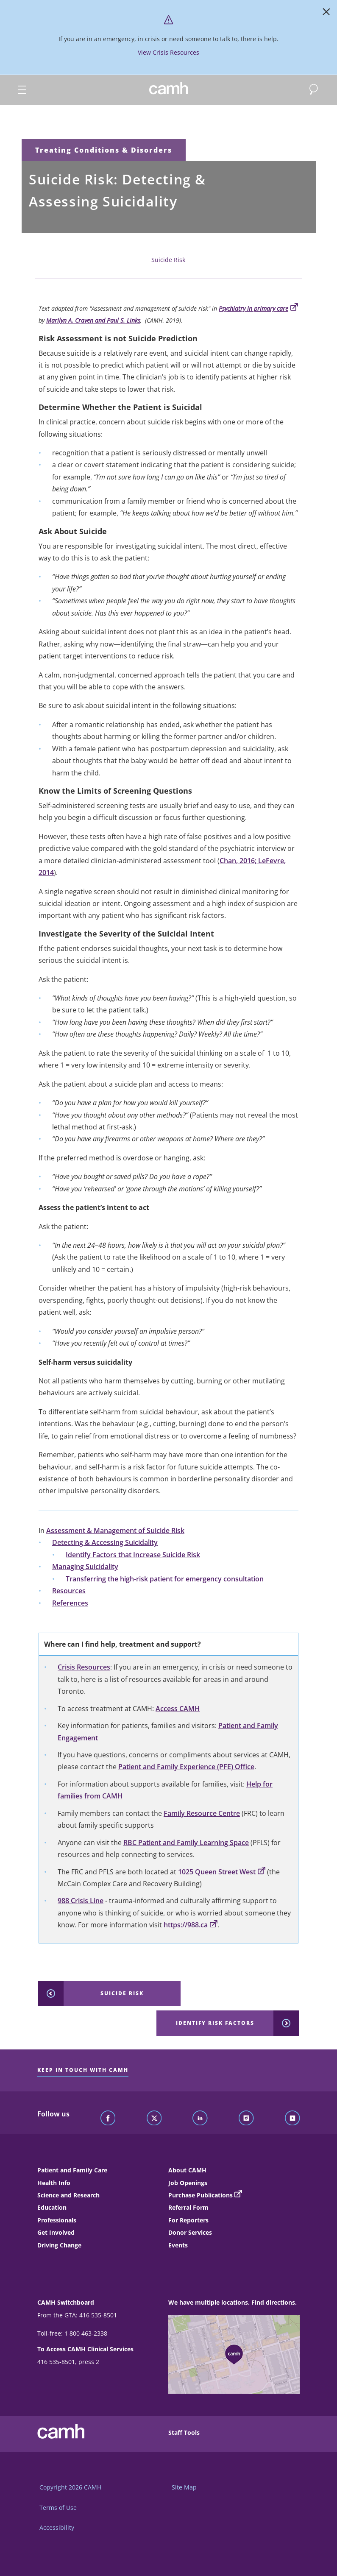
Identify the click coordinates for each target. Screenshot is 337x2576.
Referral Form (188, 2207)
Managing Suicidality (85, 1566)
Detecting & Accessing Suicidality (105, 1542)
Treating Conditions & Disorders (103, 150)
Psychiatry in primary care (258, 308)
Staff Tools (184, 2432)
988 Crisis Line (80, 1900)
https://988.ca (190, 1924)
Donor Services (190, 2232)
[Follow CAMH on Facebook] (108, 2118)
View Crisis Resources (168, 52)
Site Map (184, 2487)
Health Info (53, 2183)
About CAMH (187, 2170)
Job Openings (187, 2183)
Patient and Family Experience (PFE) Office (186, 1766)
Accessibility (56, 2527)
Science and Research (68, 2195)
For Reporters (188, 2220)
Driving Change (59, 2245)
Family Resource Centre (202, 1813)
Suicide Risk (168, 260)
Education (52, 2207)
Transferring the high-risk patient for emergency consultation (165, 1579)
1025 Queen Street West (221, 1871)
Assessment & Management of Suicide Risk (115, 1530)
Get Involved (56, 2232)
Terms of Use (58, 2508)
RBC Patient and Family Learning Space (186, 1842)
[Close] (326, 13)
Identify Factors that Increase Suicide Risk (133, 1554)
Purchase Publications (200, 2195)
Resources (69, 1590)
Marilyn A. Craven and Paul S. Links (93, 320)
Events (178, 2245)
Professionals (56, 2220)
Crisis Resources (84, 1667)
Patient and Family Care (72, 2170)
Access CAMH (178, 1708)
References (70, 1603)
